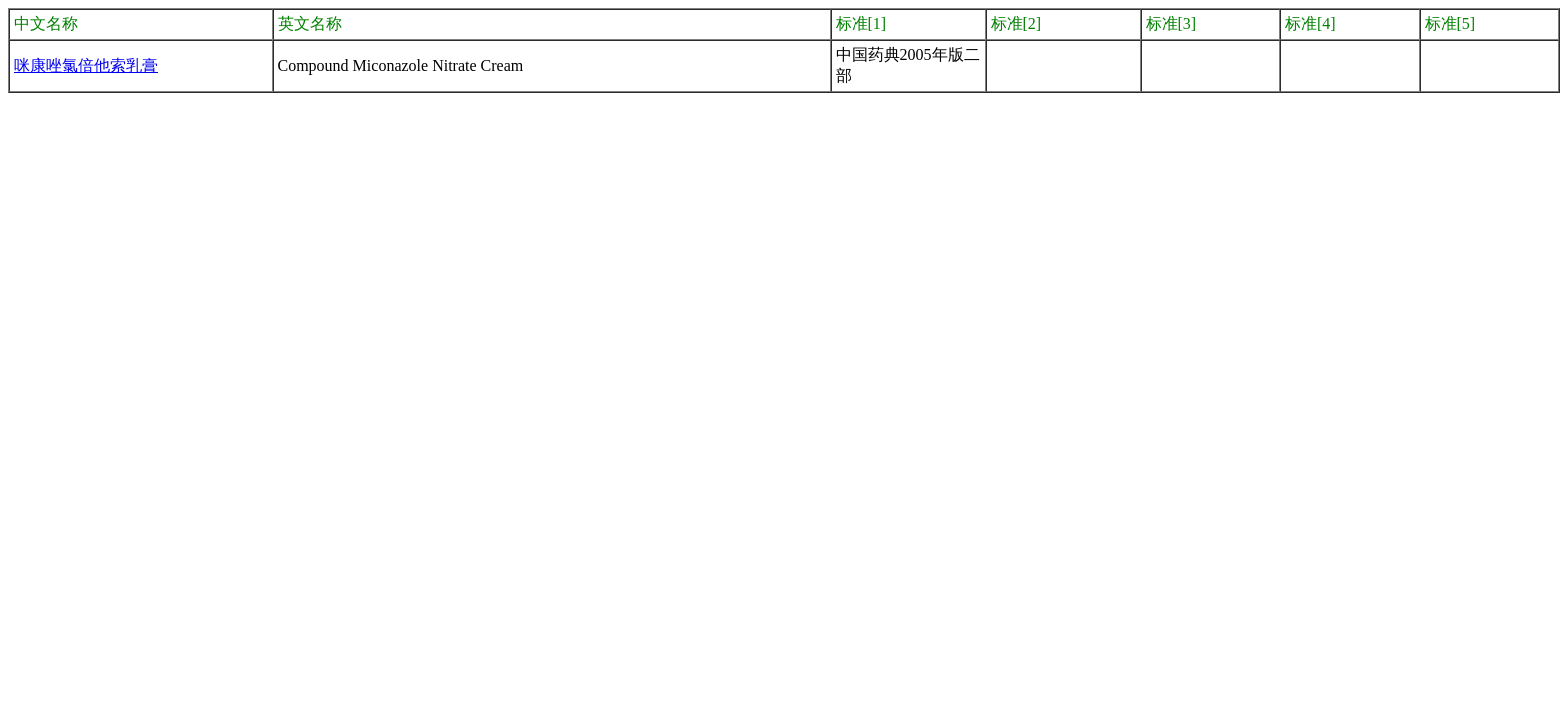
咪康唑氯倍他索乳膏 (86, 65)
